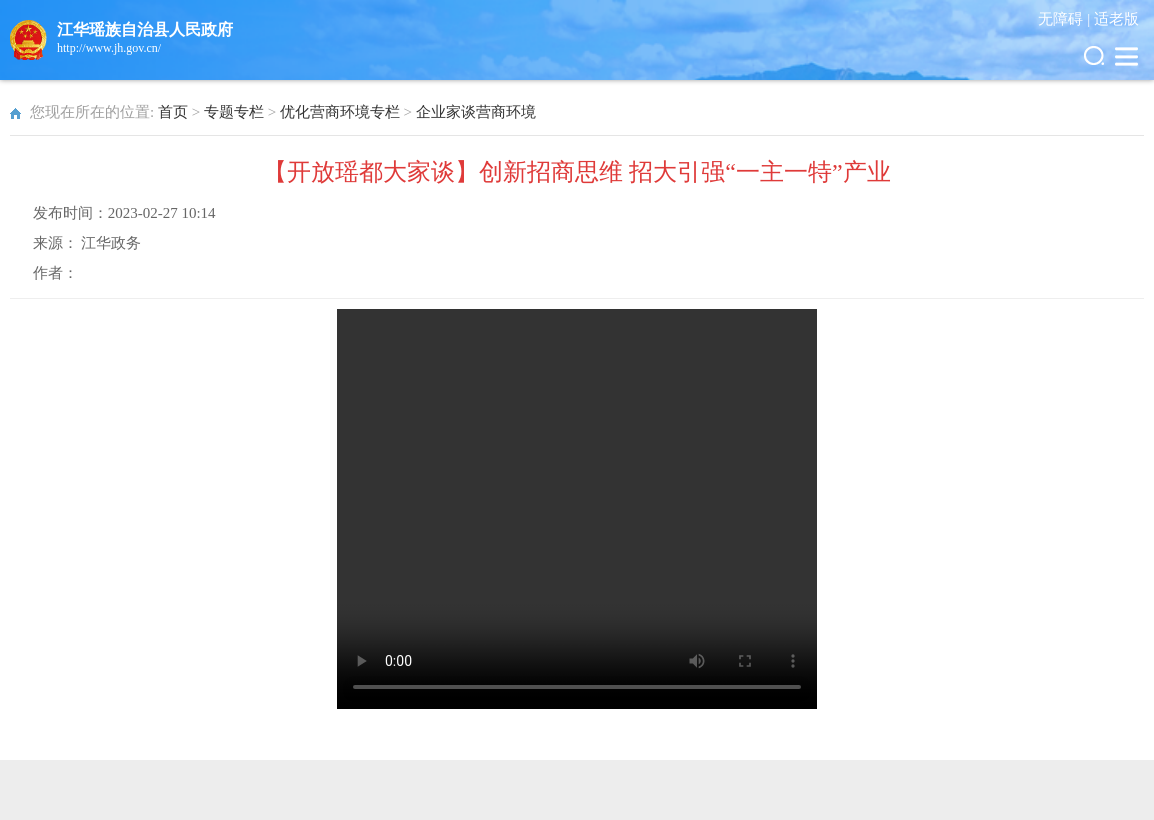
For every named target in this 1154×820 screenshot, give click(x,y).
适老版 (1116, 19)
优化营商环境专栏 (340, 112)
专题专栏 (234, 112)
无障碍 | (1066, 19)
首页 (173, 112)
